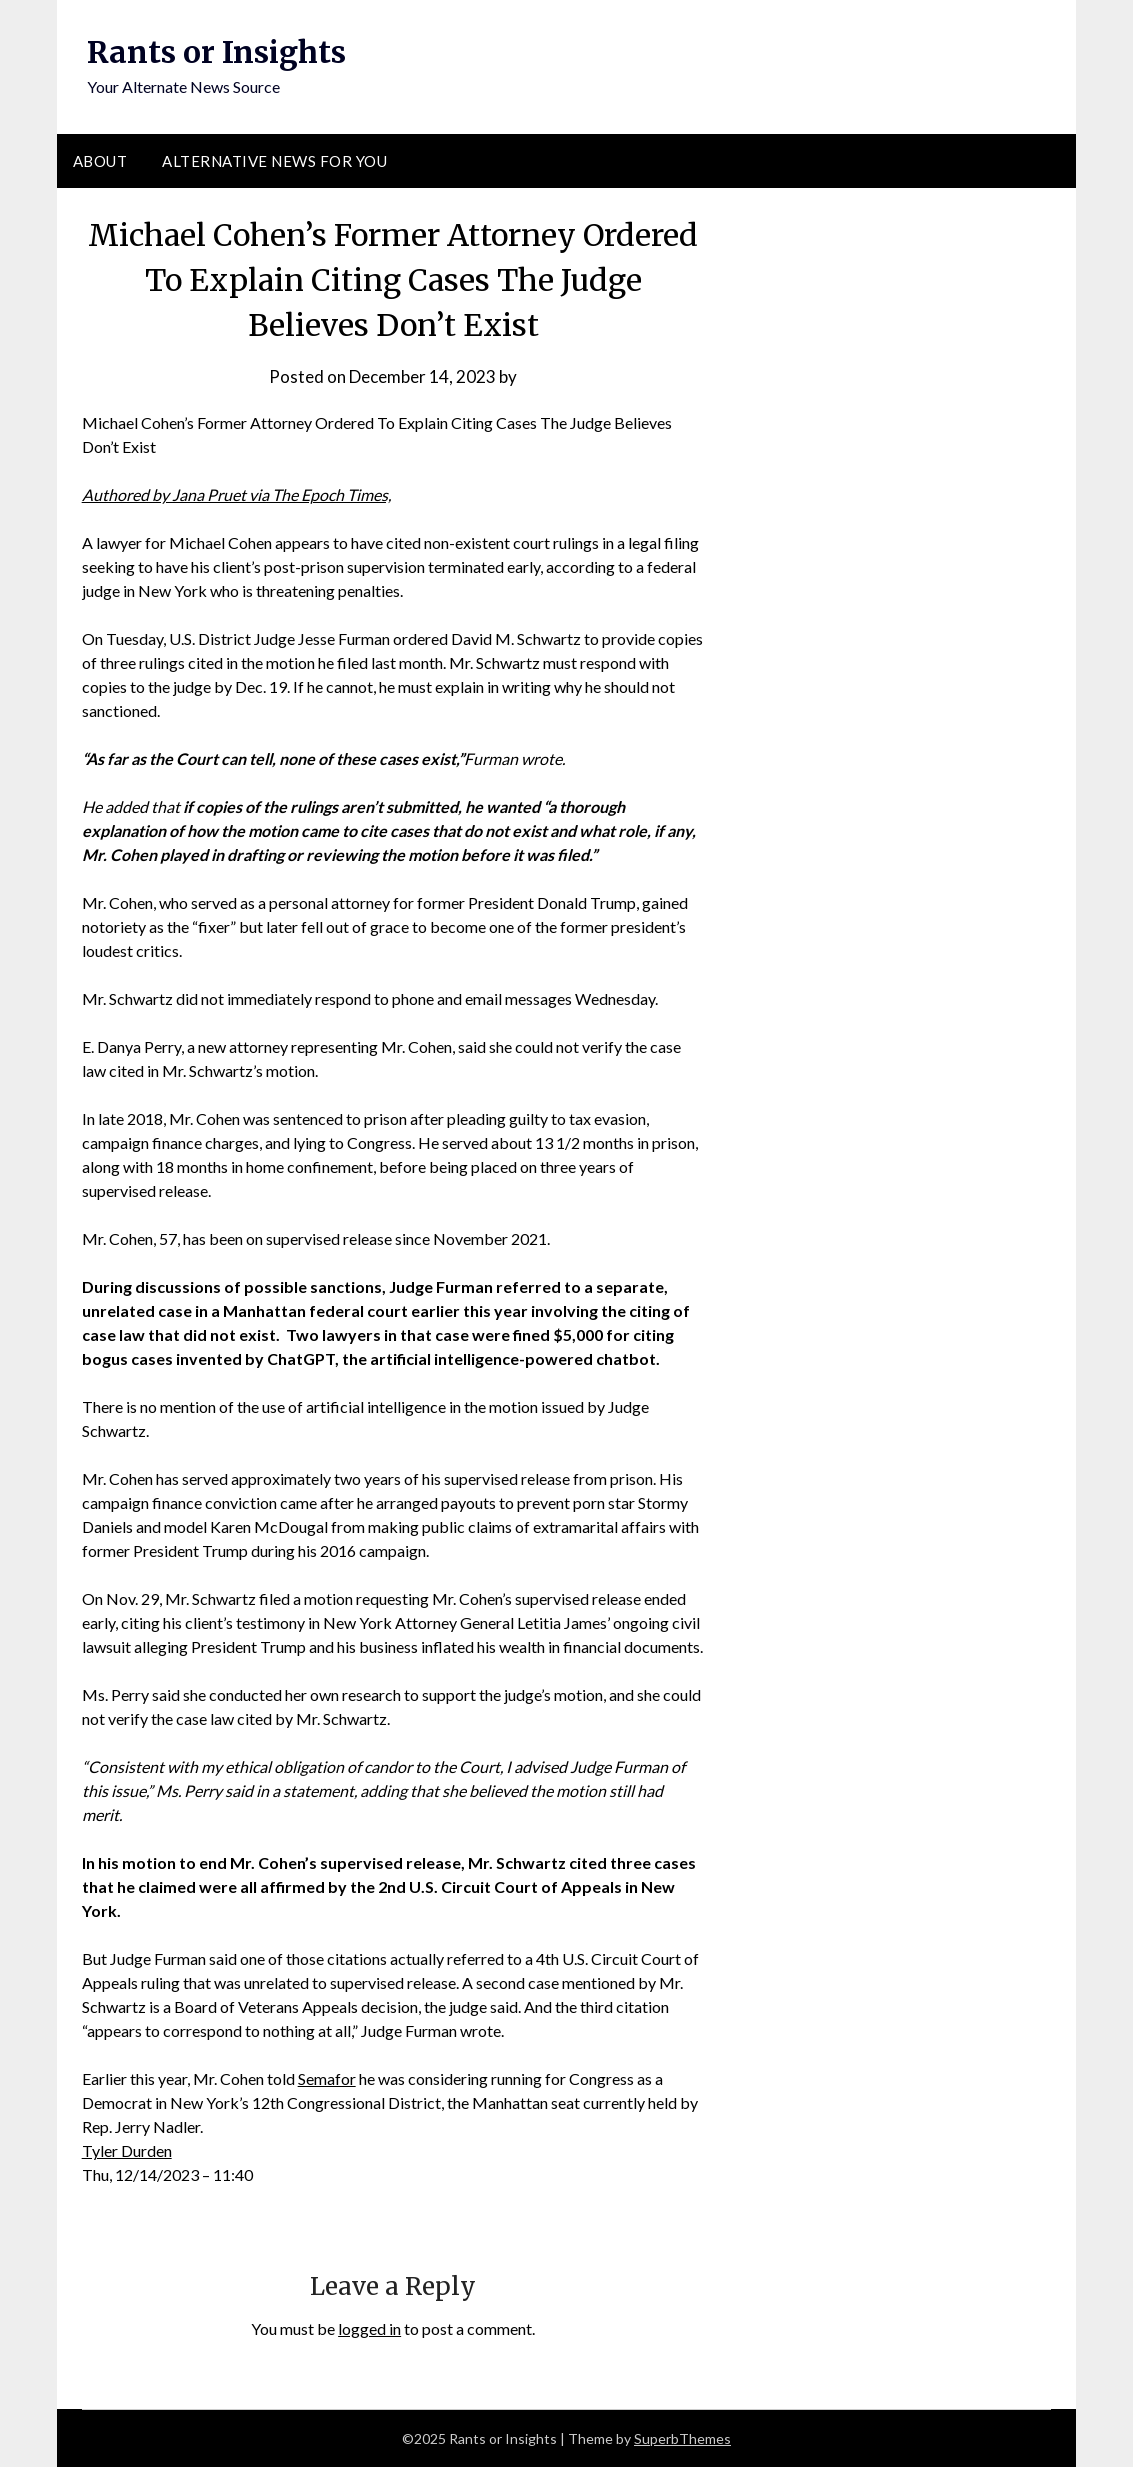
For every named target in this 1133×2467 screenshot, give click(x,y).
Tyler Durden (127, 2150)
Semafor (327, 2078)
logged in (369, 2328)
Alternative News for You (274, 161)
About (100, 161)
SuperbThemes (682, 2438)
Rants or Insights (216, 52)
